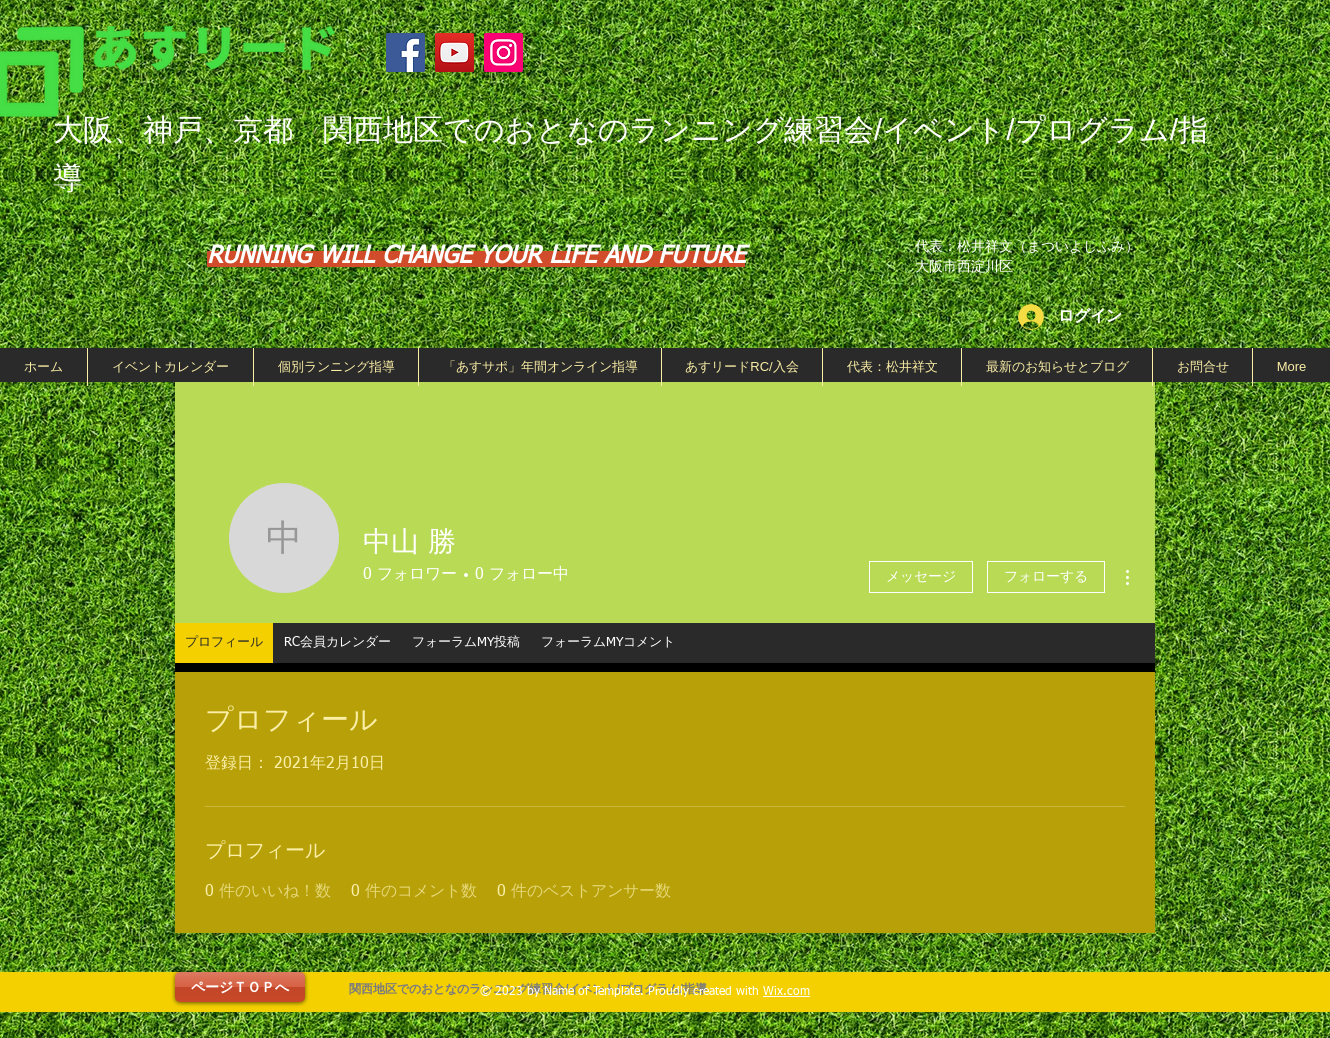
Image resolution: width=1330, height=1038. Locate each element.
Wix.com (786, 992)
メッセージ (921, 577)
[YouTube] (454, 52)
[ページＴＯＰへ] (240, 987)
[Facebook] (405, 52)
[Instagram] (503, 52)
